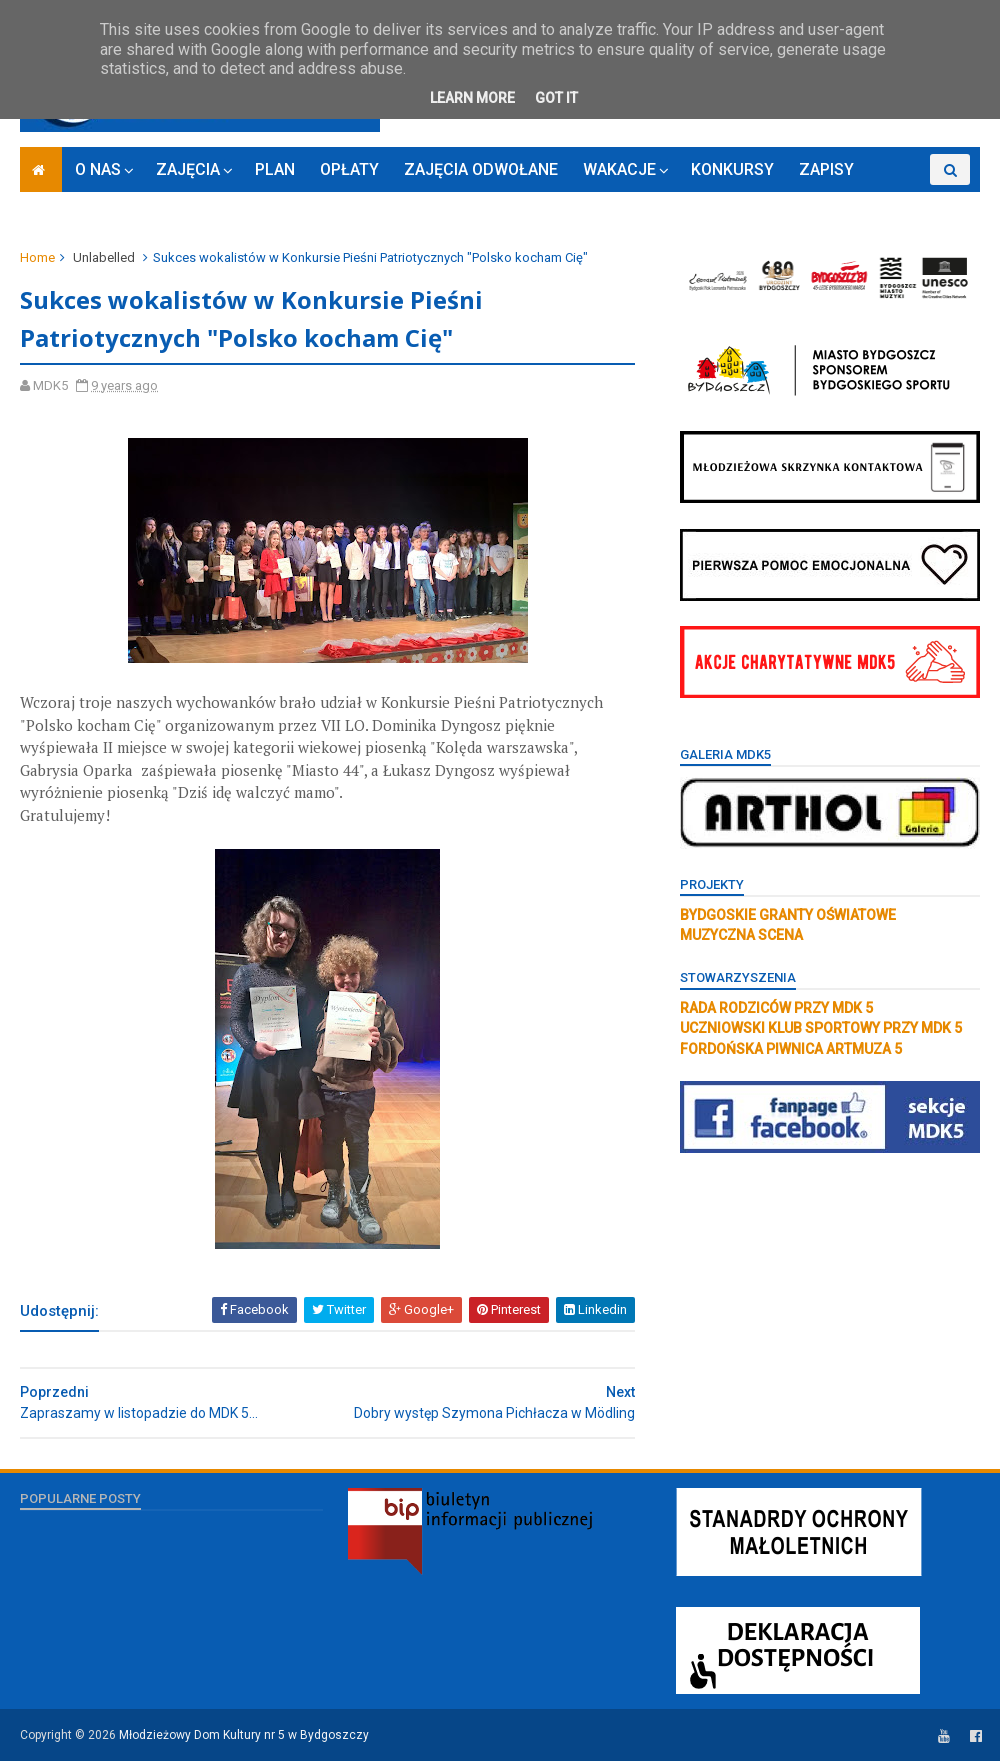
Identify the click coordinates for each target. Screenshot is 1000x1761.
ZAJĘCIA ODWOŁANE (481, 169)
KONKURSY (732, 169)
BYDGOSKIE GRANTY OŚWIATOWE (788, 915)
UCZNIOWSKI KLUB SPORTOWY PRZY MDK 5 (821, 1028)
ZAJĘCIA (188, 169)
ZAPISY (826, 169)
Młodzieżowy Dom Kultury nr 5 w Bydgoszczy (244, 1735)
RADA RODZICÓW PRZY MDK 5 (776, 1008)
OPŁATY (349, 169)
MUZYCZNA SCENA (741, 935)
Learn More (472, 98)
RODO (900, 200)
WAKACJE (619, 169)
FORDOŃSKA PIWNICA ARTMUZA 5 (791, 1049)
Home (37, 257)
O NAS (98, 169)
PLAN (275, 169)
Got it (556, 98)
